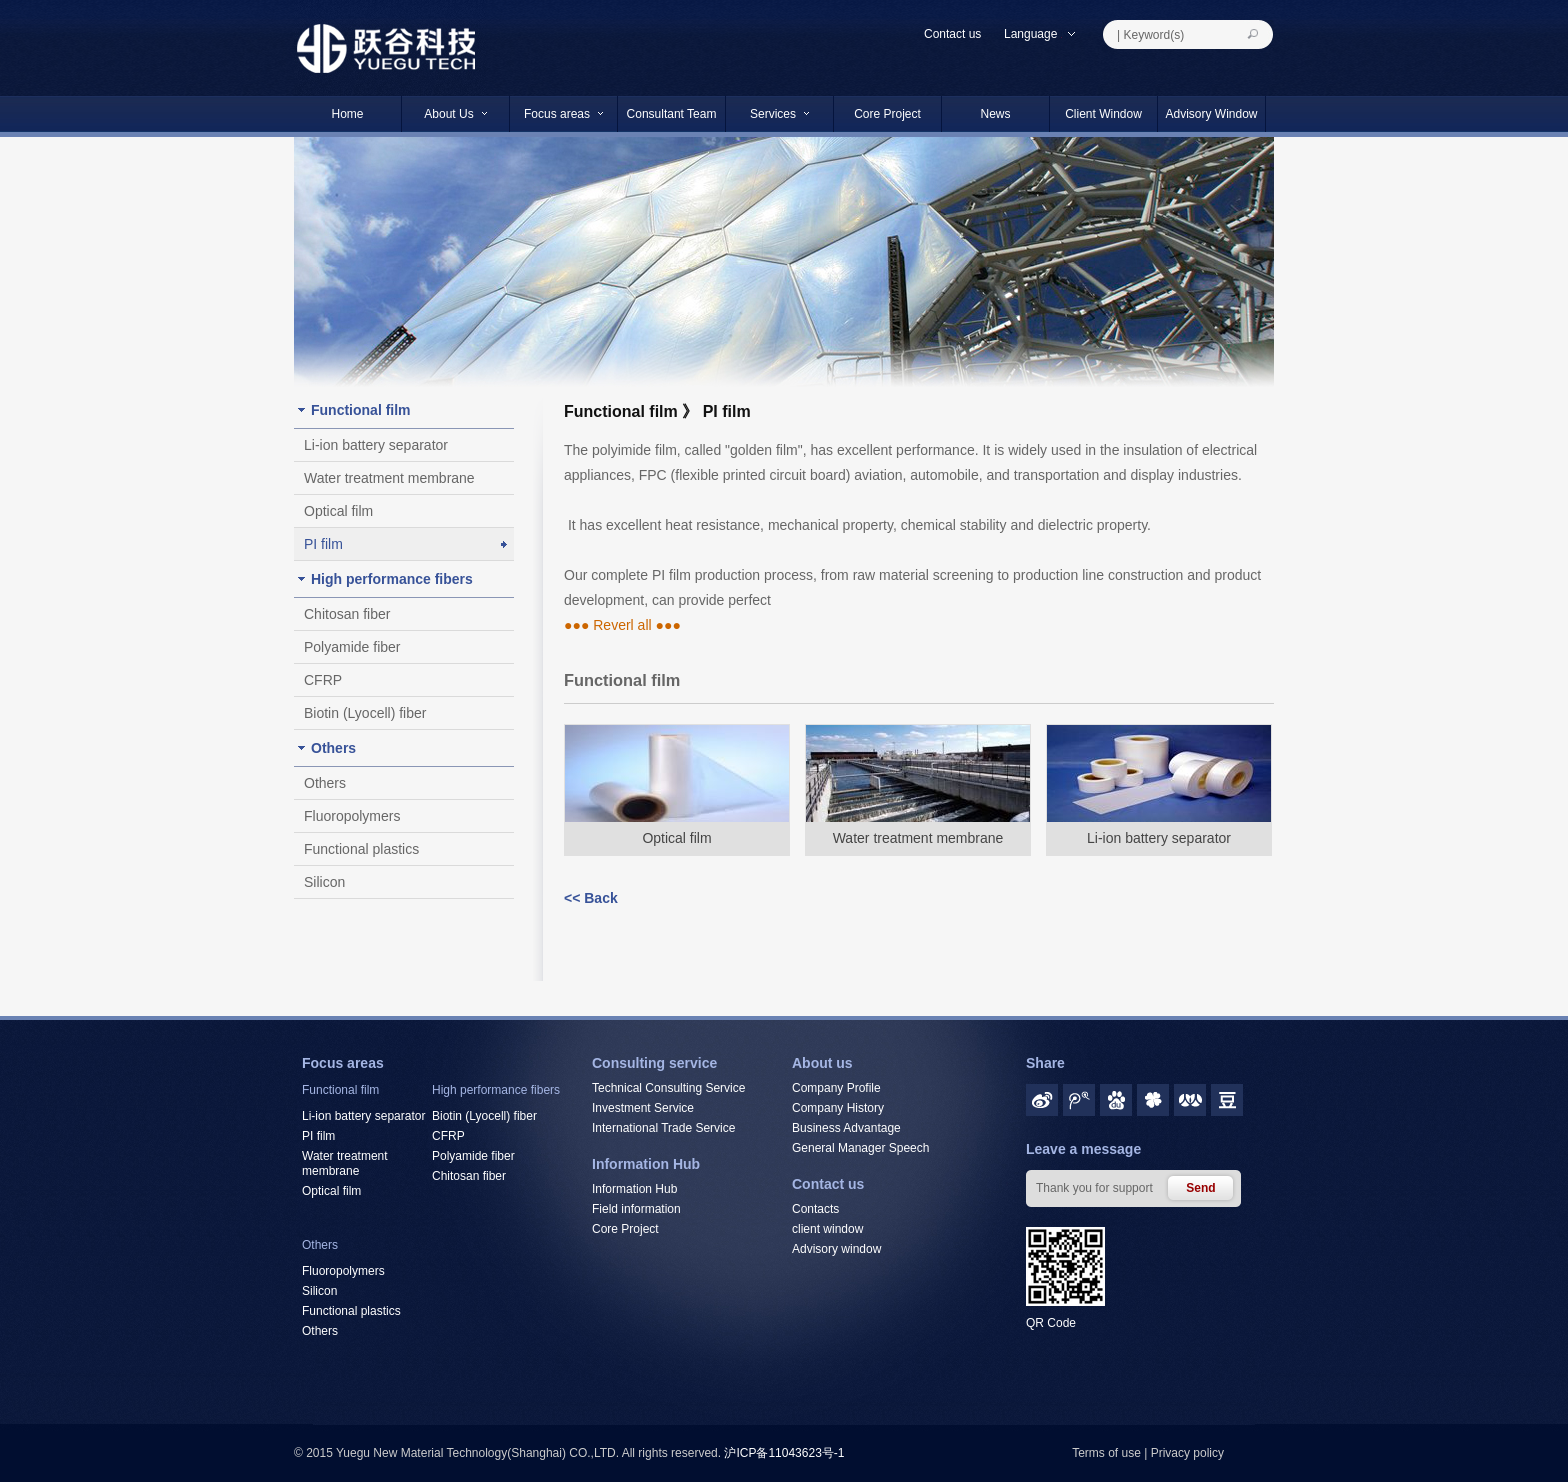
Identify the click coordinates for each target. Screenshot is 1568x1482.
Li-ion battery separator (376, 445)
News (995, 114)
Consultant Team (672, 114)
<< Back (591, 898)
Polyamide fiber (352, 647)
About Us (455, 114)
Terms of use (1106, 1453)
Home (347, 114)
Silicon (324, 882)
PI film (323, 544)
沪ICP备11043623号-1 (784, 1453)
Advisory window (836, 1249)
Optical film (338, 511)
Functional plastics (361, 849)
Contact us (952, 34)
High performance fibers (392, 579)
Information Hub (634, 1189)
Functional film (361, 410)
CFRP (323, 680)
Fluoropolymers (352, 816)
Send (1200, 1188)
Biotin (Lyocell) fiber (365, 713)
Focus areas (563, 114)
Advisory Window (1211, 114)
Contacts (815, 1209)
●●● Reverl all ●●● (622, 625)
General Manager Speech (860, 1148)
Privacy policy (1187, 1453)
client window (827, 1229)
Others (333, 748)
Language (1040, 34)
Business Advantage (846, 1128)
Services (779, 114)
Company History (838, 1108)
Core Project (887, 114)
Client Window (1103, 114)
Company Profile (836, 1088)
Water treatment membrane (389, 478)
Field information (636, 1209)
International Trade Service (663, 1128)
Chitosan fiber (347, 614)
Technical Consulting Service (668, 1088)
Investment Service (643, 1108)
